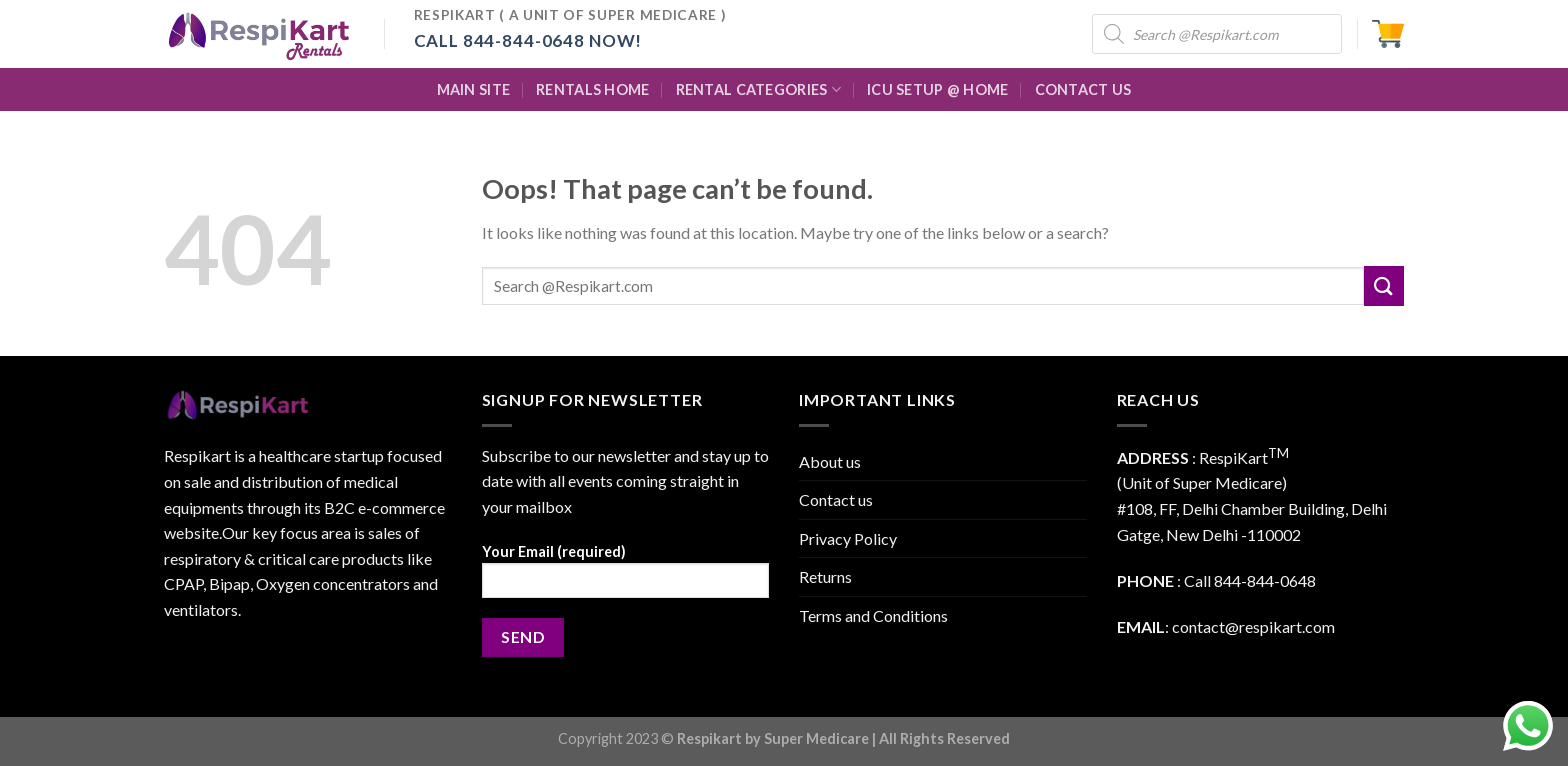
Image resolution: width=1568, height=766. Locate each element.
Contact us (836, 499)
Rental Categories (758, 89)
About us (830, 461)
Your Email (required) (626, 577)
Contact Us (1083, 89)
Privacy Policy (848, 538)
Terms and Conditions (873, 615)
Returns (825, 576)
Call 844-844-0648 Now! (528, 40)
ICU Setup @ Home (938, 89)
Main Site (474, 89)
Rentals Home (592, 89)
